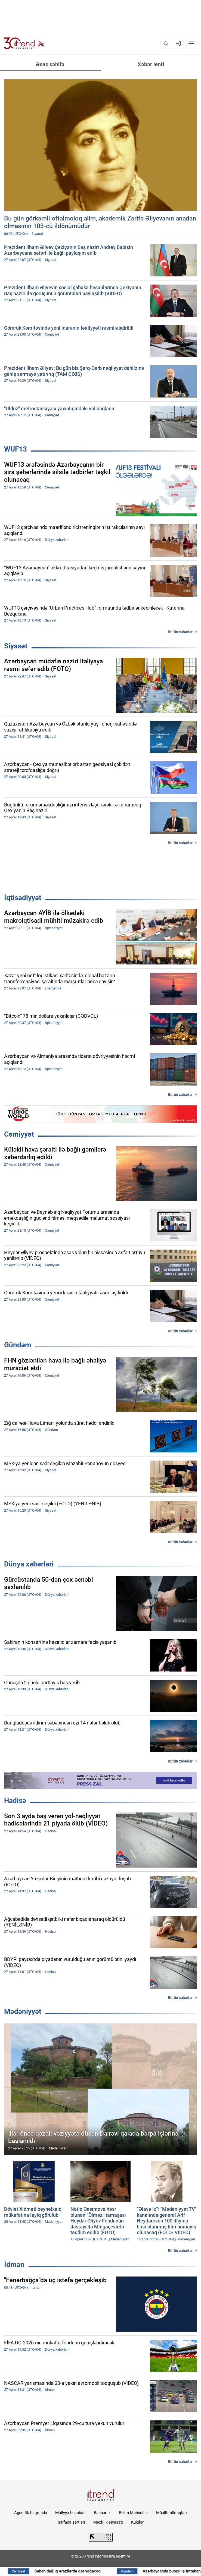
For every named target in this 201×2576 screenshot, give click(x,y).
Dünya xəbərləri (29, 1564)
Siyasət (15, 646)
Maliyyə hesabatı (70, 2512)
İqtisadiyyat (22, 898)
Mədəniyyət (22, 2011)
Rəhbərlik (102, 2512)
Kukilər (137, 2522)
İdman (14, 2264)
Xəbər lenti (151, 64)
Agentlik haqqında (30, 2512)
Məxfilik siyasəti (108, 2522)
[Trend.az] (24, 43)
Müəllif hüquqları (171, 2512)
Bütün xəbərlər (180, 632)
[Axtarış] (165, 43)
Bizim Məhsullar (133, 2512)
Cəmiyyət (19, 1134)
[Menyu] (191, 43)
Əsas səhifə (50, 64)
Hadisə (15, 1800)
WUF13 (15, 449)
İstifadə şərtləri (71, 2522)
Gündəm (17, 1345)
